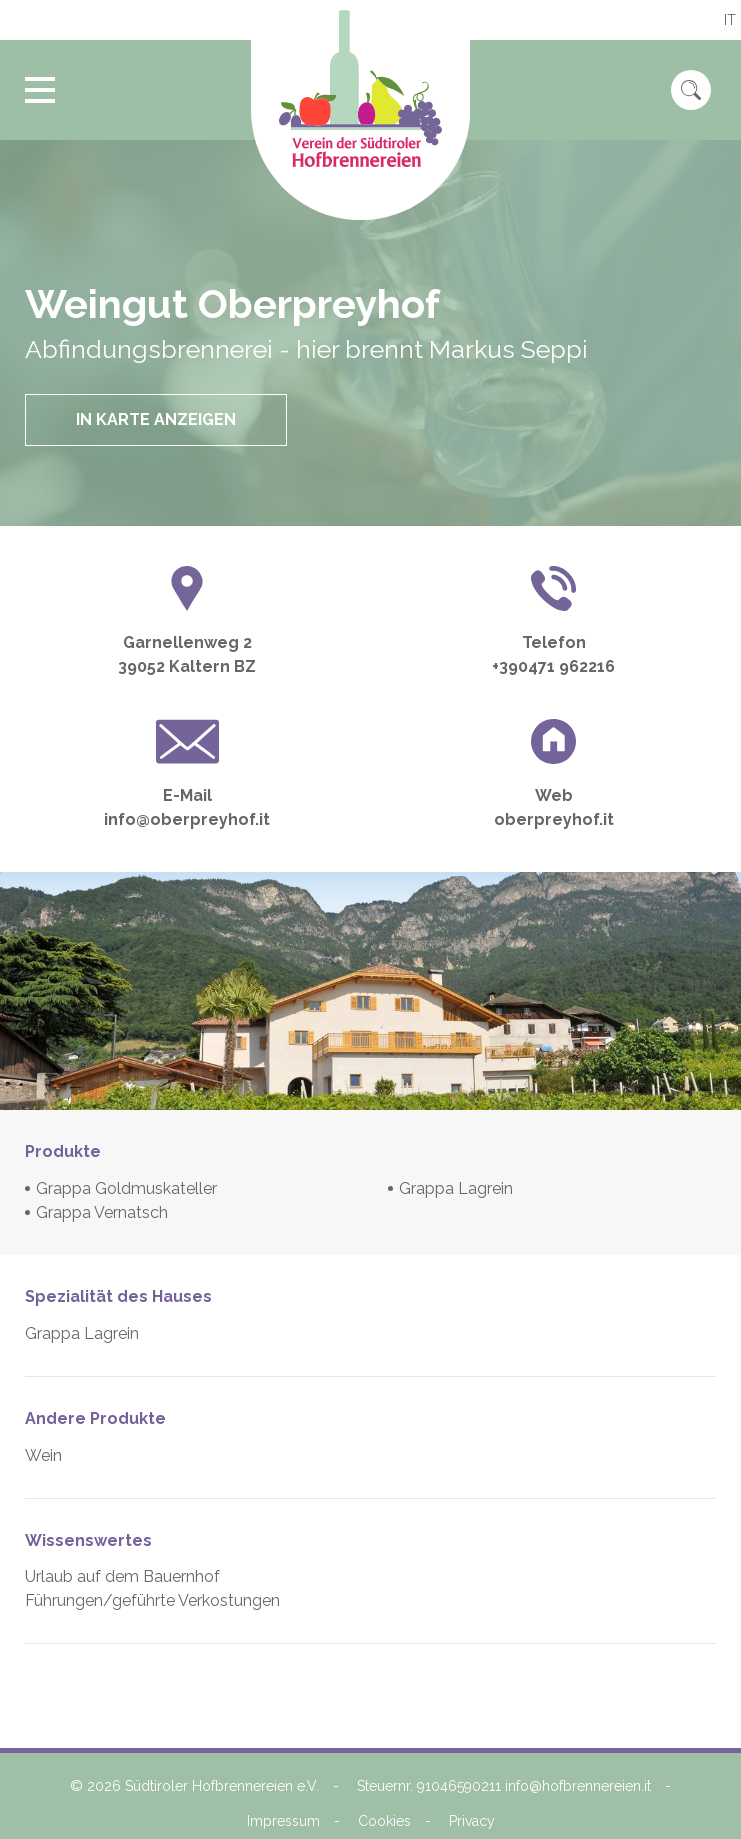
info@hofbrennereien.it (578, 1786)
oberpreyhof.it (554, 819)
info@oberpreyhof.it (187, 819)
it (730, 20)
